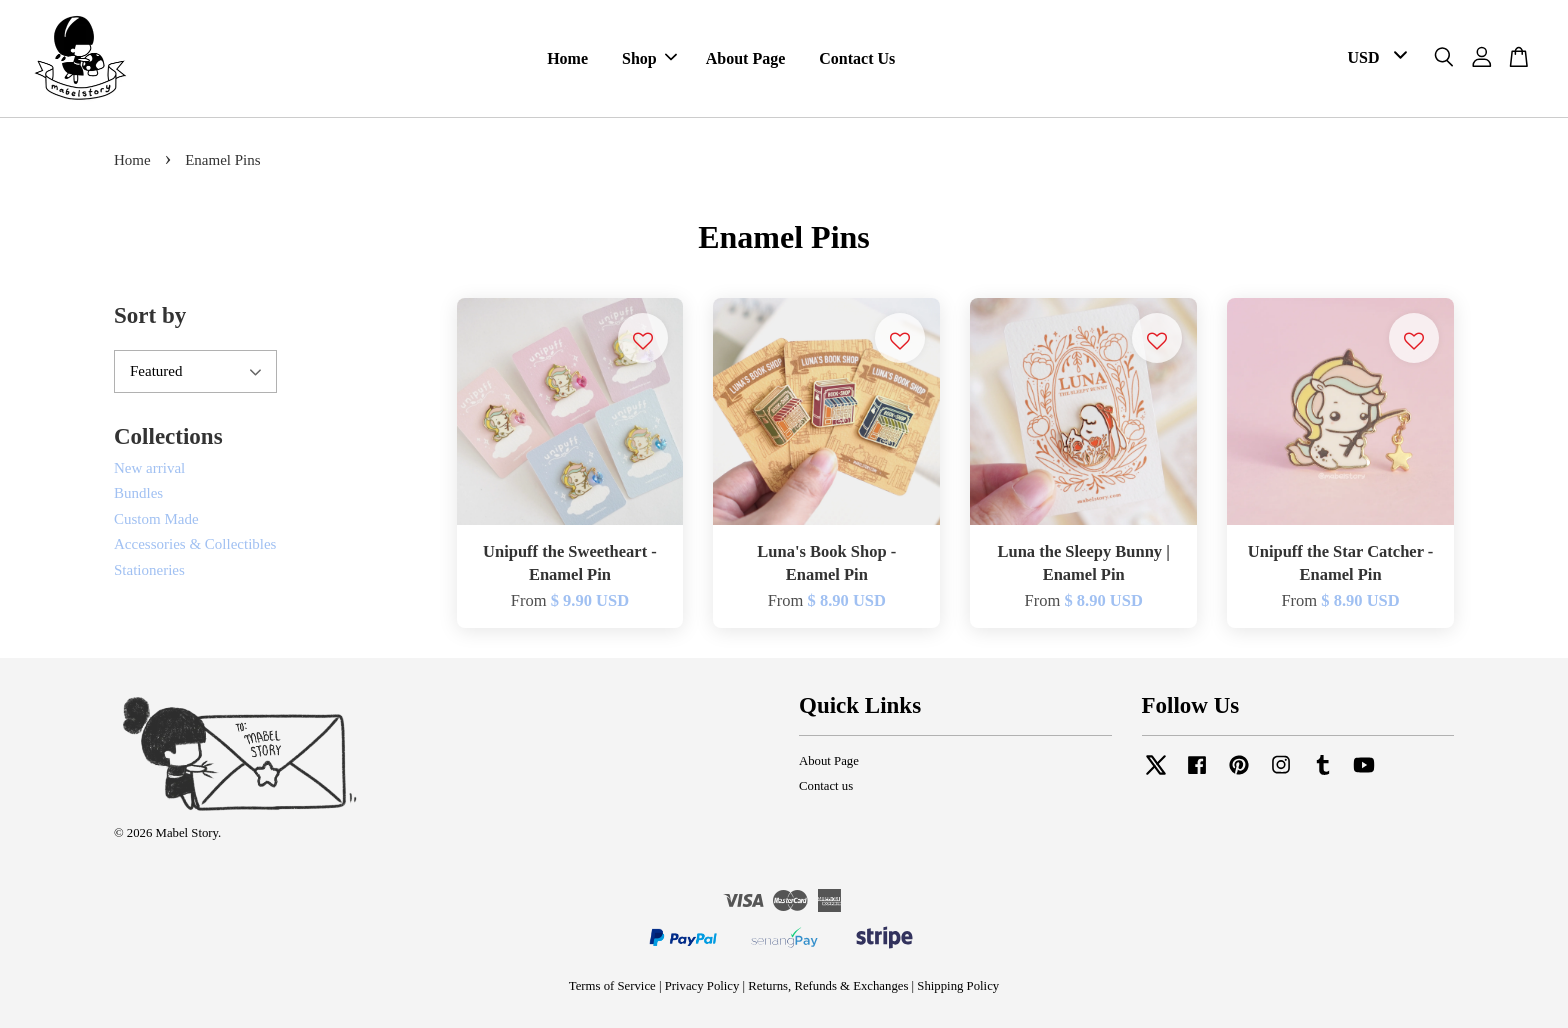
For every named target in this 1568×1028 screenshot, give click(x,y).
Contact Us (857, 58)
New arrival (149, 468)
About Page (746, 58)
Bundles (138, 493)
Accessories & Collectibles (195, 544)
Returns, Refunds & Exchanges (828, 986)
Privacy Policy (702, 986)
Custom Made (156, 519)
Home (567, 58)
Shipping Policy (958, 986)
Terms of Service (612, 986)
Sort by (150, 315)
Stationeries (149, 570)
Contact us (826, 786)
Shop (649, 58)
